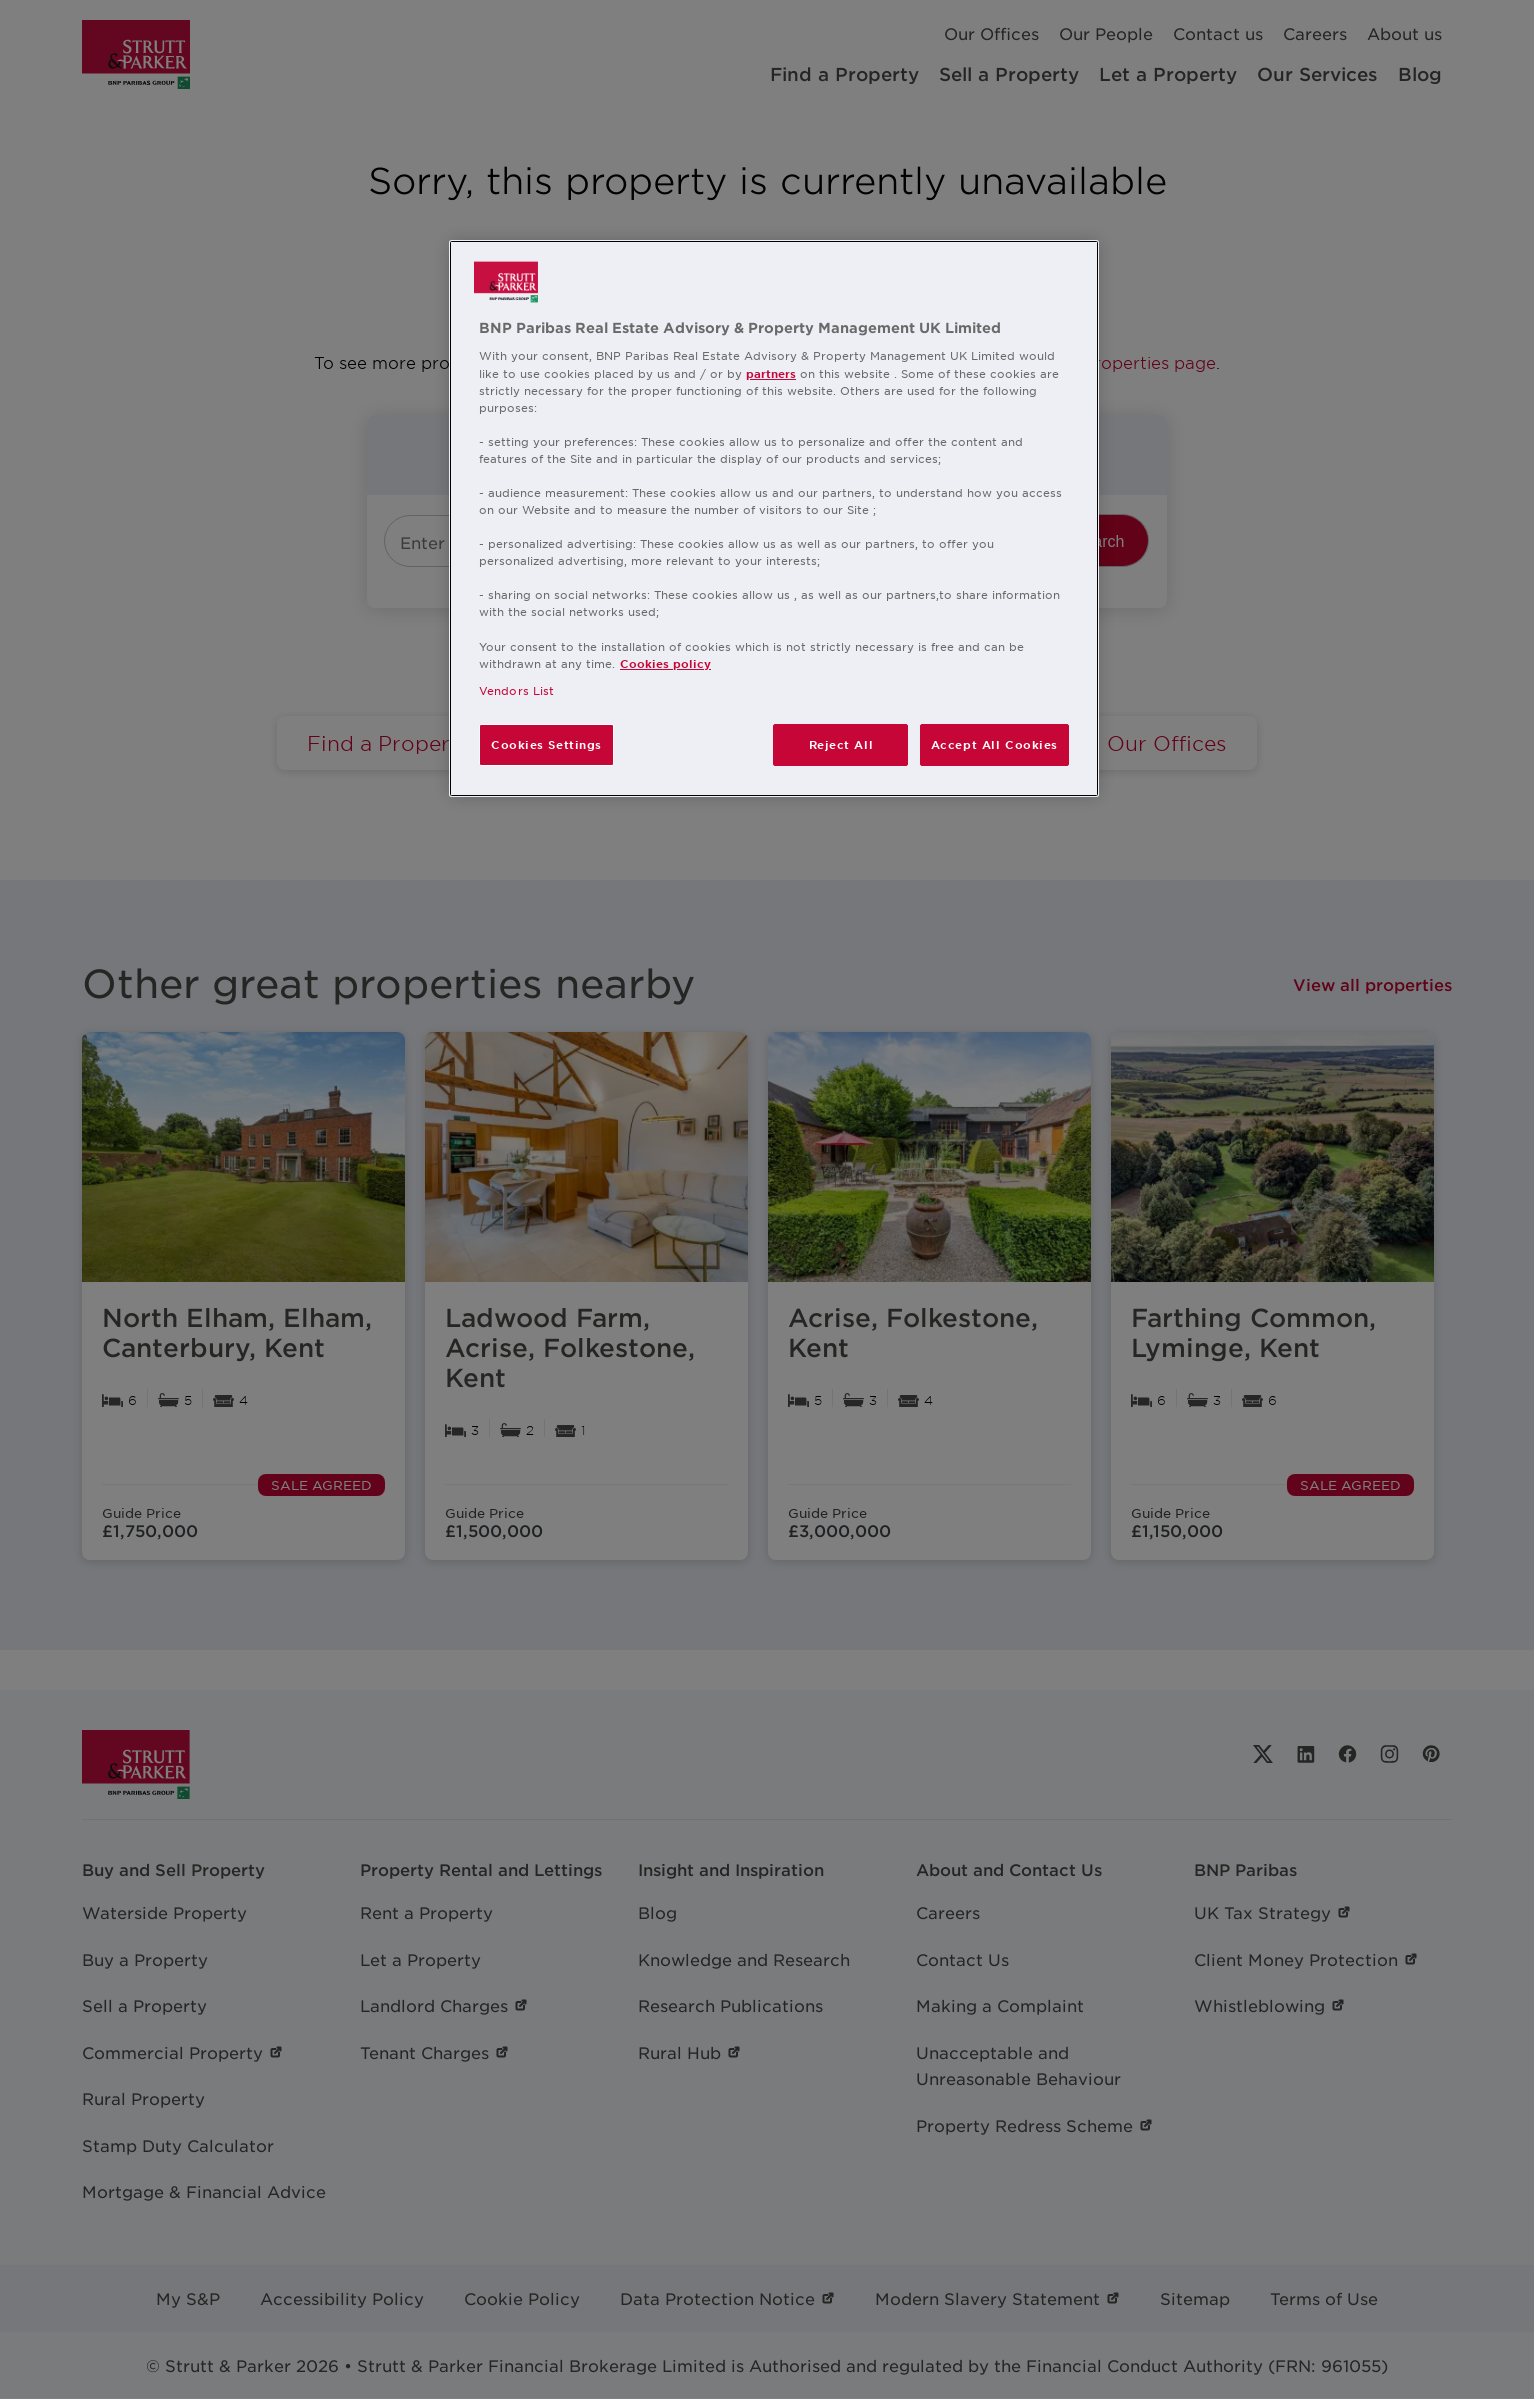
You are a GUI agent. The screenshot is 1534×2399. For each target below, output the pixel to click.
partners (771, 373)
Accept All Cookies (994, 744)
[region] (774, 518)
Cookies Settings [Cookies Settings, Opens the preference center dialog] (546, 744)
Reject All (841, 744)
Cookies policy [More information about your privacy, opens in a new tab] (665, 663)
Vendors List (516, 690)
